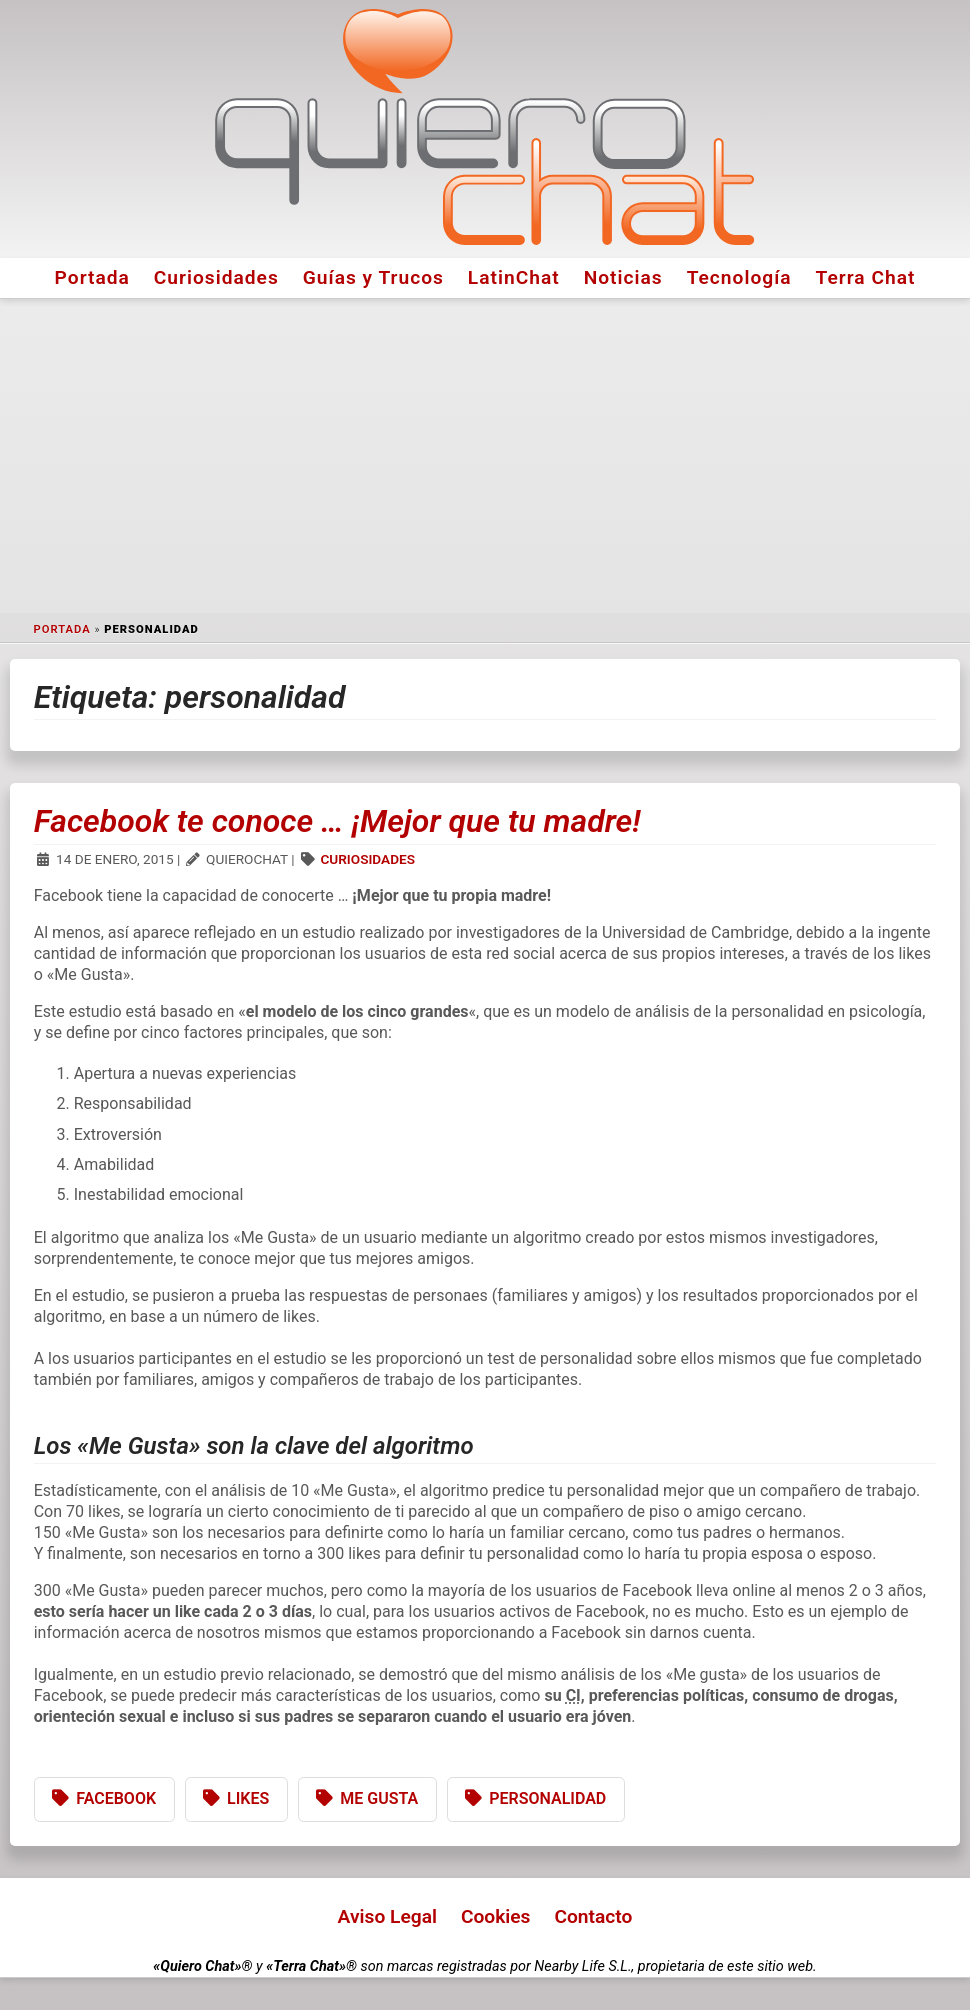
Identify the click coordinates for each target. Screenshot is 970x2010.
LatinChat (514, 277)
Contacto (593, 1916)
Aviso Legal (387, 1916)
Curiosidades (216, 277)
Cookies (496, 1916)
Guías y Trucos (373, 277)
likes (248, 1798)
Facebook (116, 1798)
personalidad (547, 1798)
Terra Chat (866, 277)
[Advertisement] (485, 456)
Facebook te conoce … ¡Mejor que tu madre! (337, 821)
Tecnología (739, 277)
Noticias (623, 277)
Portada (92, 277)
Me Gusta (379, 1798)
